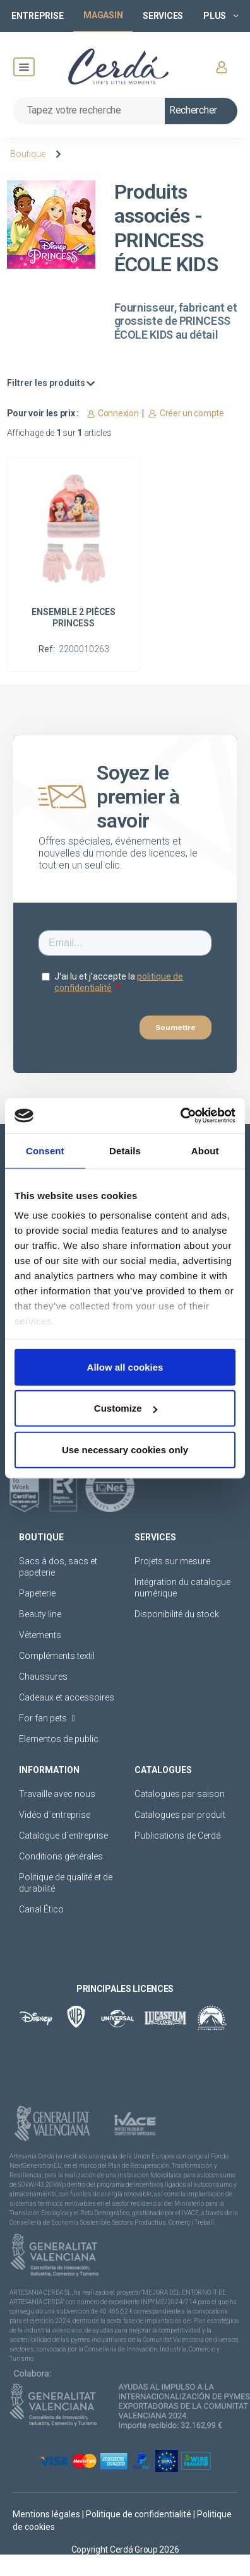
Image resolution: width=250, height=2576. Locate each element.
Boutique (27, 154)
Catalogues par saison (179, 1794)
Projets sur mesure (172, 1561)
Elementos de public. (59, 1739)
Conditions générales (61, 1856)
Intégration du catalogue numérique (182, 1587)
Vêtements (40, 1635)
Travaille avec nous (57, 1794)
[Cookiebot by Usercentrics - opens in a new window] (180, 1116)
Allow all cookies (125, 1366)
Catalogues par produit (179, 1815)
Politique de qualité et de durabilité (65, 1883)
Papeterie (37, 1593)
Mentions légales (47, 2514)
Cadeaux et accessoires (66, 1697)
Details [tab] (125, 1150)
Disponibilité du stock (176, 1614)
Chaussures (43, 1676)
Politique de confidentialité (139, 2514)
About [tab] (205, 1150)
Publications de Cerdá (177, 1835)
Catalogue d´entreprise (63, 1835)
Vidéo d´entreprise (54, 1815)
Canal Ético (41, 1909)
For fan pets (47, 1718)
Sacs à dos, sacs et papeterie (58, 1567)
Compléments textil (57, 1656)
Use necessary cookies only (125, 1449)
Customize (125, 1408)
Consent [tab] (45, 1150)
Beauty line (40, 1614)
